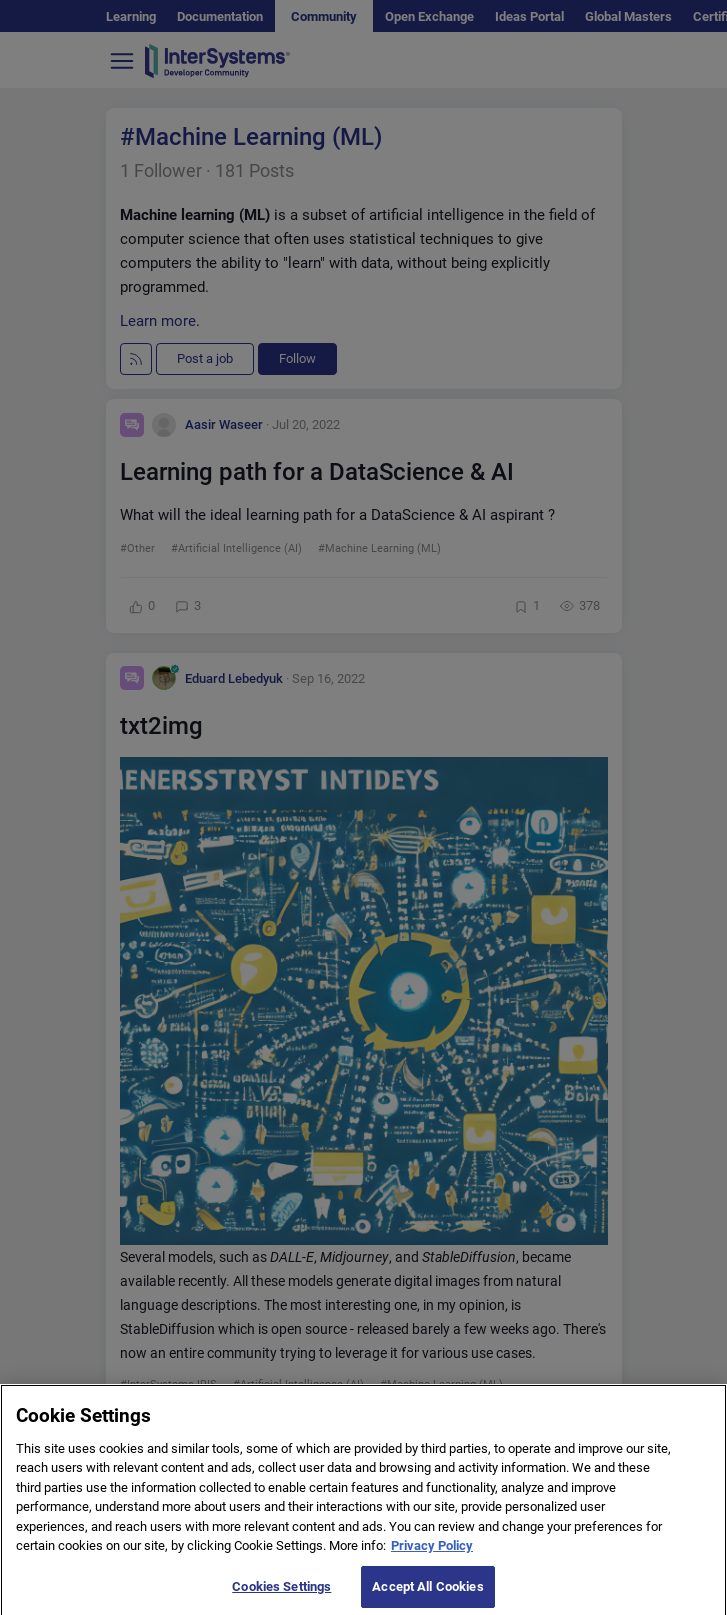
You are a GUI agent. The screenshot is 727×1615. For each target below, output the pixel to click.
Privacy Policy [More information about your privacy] (432, 1572)
